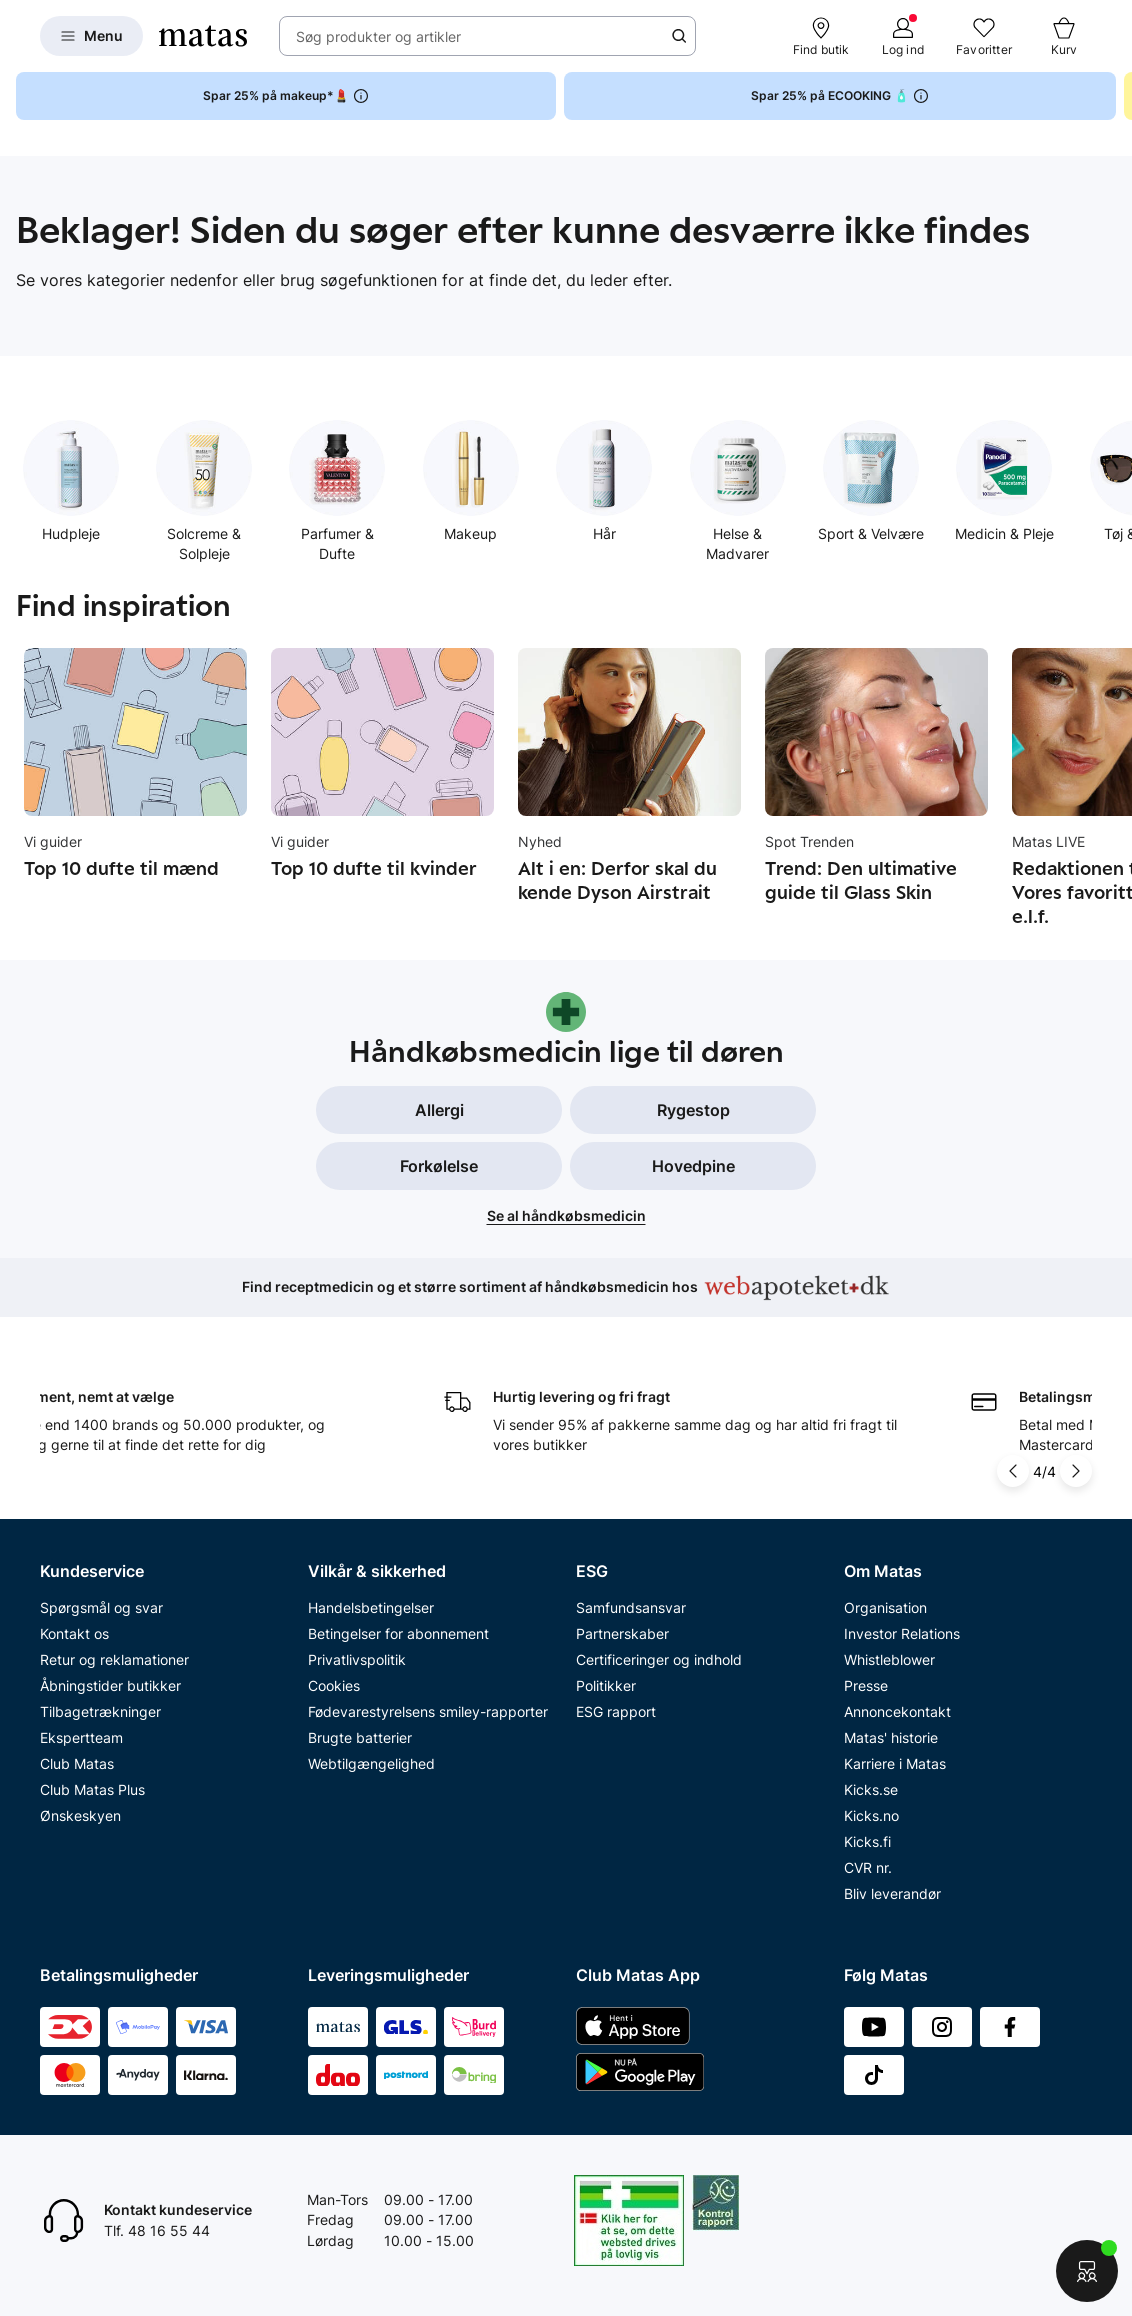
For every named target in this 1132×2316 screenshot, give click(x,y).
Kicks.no (871, 1815)
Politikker (606, 1685)
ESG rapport (616, 1711)
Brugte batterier (360, 1737)
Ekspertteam (81, 1737)
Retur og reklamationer (114, 1659)
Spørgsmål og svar (101, 1607)
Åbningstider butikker (110, 1685)
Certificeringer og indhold (659, 1659)
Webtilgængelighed (371, 1763)
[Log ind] (903, 36)
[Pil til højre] (1076, 1471)
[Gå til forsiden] (203, 36)
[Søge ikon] (679, 36)
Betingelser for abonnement (398, 1633)
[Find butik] (821, 36)
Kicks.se (871, 1789)
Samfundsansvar (631, 1607)
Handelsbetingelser (371, 1607)
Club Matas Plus (92, 1789)
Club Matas (77, 1763)
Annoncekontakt (897, 1711)
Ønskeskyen (80, 1815)
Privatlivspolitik (357, 1659)
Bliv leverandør (892, 1893)
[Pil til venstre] (1015, 1471)
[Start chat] (1087, 2271)
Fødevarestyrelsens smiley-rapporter (428, 1711)
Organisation (885, 1607)
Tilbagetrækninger (100, 1711)
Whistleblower (889, 1659)
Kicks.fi (867, 1841)
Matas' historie (891, 1737)
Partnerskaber (622, 1633)
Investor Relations (902, 1633)
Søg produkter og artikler (378, 36)
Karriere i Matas (895, 1763)
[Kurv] (1064, 36)
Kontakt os (74, 1633)
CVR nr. (868, 1867)
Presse (866, 1685)
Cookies (334, 1685)
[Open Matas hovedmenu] (91, 36)
